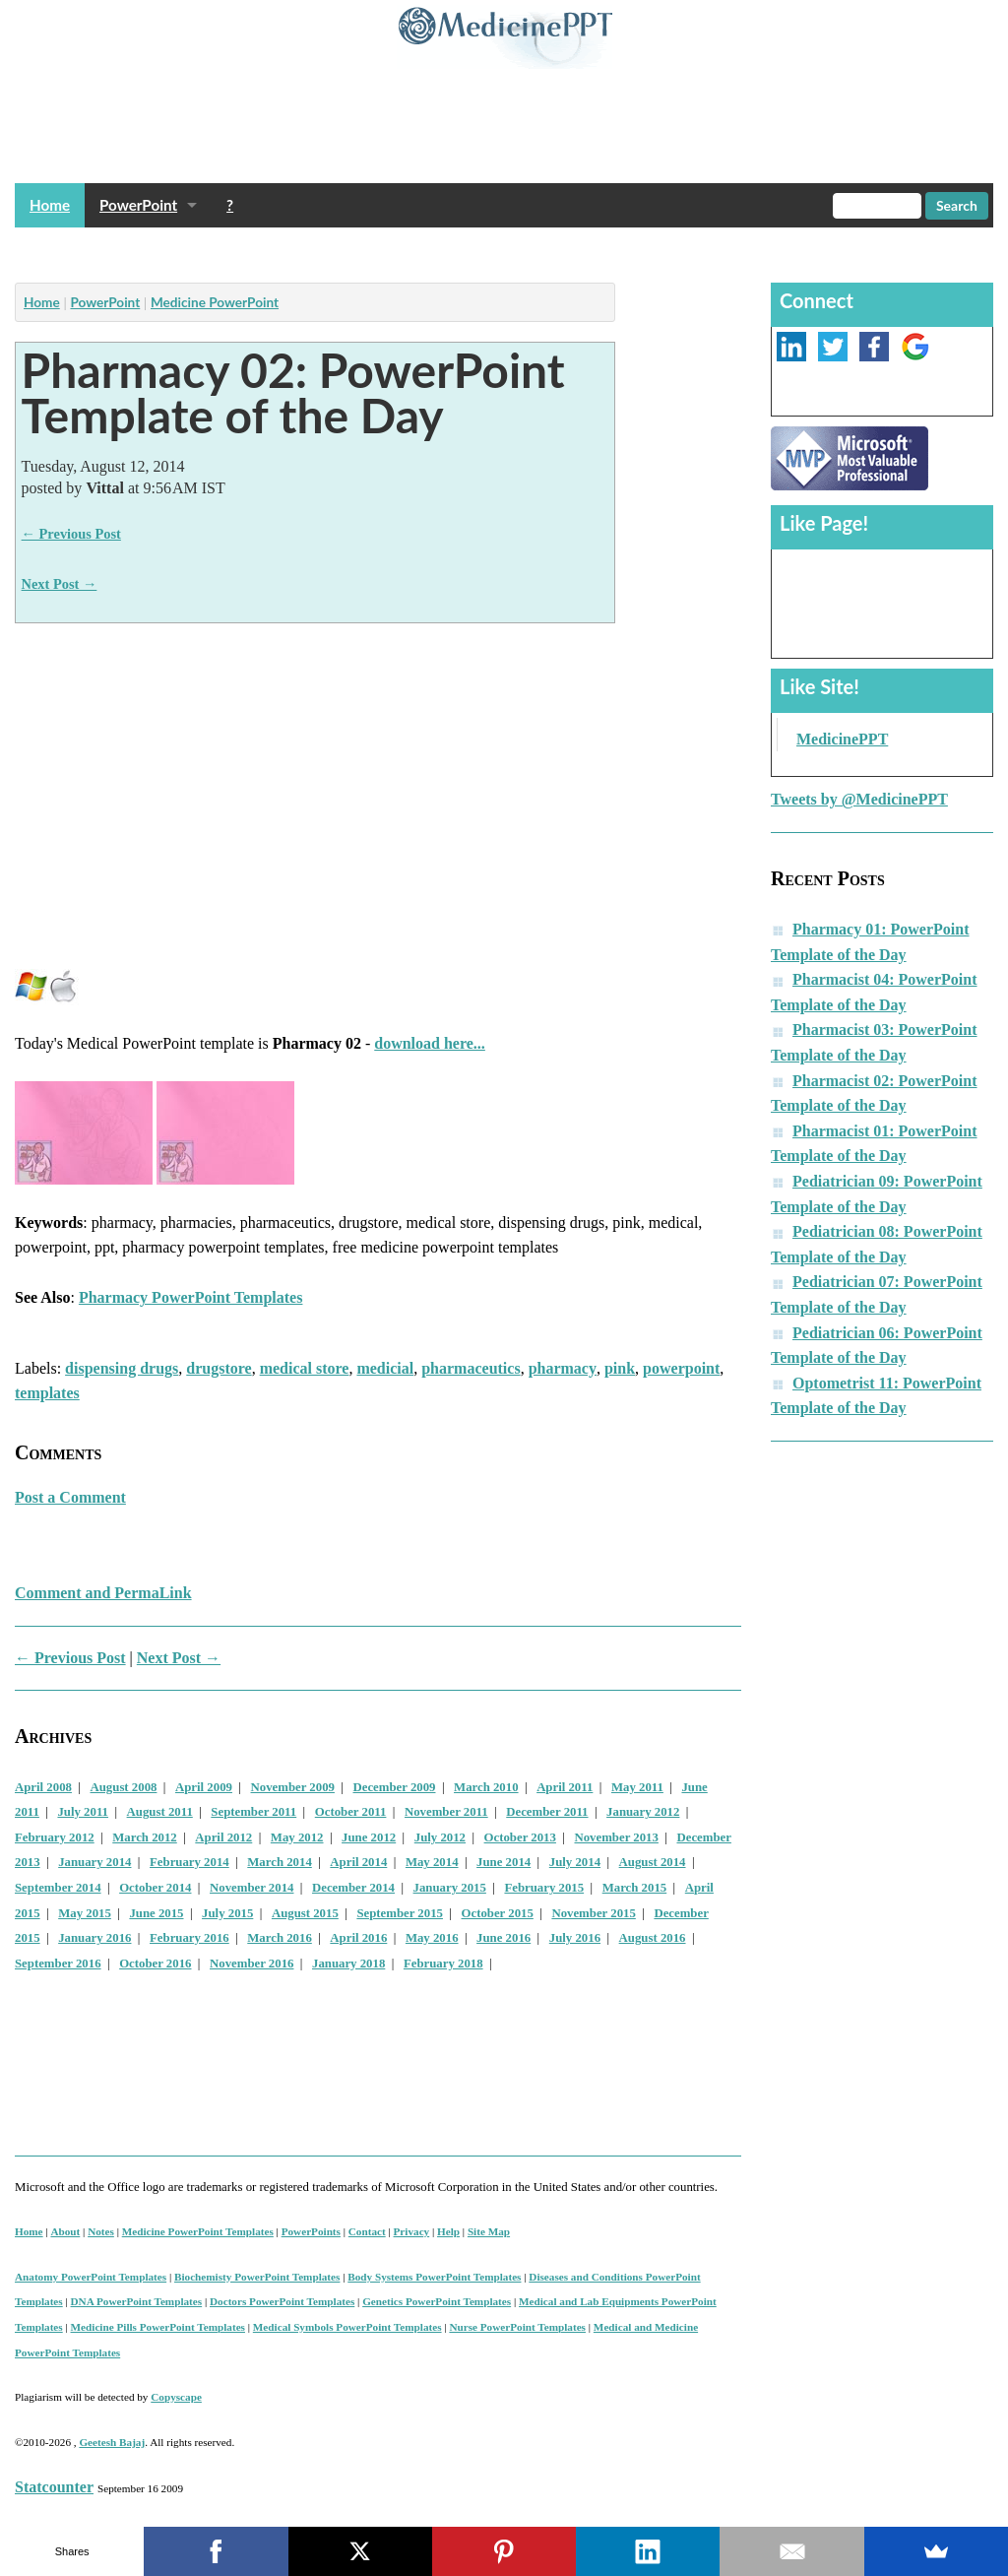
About (65, 2231)
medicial (384, 1368)
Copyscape (176, 2397)
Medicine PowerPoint (215, 302)
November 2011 (446, 1812)
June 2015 (156, 1913)
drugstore (218, 1368)
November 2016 (251, 1963)
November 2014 (251, 1888)
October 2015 (498, 1913)
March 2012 (144, 1837)
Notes (101, 2231)
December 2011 (547, 1812)
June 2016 (503, 1938)
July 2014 (574, 1862)
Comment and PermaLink (103, 1592)
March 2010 (486, 1787)
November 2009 (293, 1787)
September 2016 (58, 1963)
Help (448, 2231)
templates (47, 1393)
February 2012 (54, 1837)
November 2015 (593, 1913)
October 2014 (155, 1888)
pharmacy (563, 1368)
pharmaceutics (470, 1368)
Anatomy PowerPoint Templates (90, 2277)
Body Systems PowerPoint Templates (434, 2277)
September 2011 (253, 1812)
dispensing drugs (121, 1368)
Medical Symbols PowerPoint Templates (347, 2327)
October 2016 (155, 1963)
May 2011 (637, 1787)
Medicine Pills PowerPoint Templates (158, 2327)
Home (50, 205)
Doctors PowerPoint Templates (282, 2301)
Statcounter (54, 2487)
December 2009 (394, 1787)
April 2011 (564, 1787)
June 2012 (369, 1837)
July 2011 (82, 1812)
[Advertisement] (373, 249)
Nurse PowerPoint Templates (517, 2327)
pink (619, 1368)
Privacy (412, 2231)
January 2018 (348, 1963)
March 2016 (279, 1938)
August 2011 (160, 1812)
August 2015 (305, 1913)
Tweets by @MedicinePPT (859, 799)
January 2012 (642, 1812)
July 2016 (574, 1938)
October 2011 (351, 1812)
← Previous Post (71, 534)
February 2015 (544, 1888)
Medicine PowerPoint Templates (198, 2231)
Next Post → (59, 584)
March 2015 (634, 1888)
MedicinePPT (842, 739)
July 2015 (227, 1913)
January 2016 (94, 1938)
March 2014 (279, 1862)
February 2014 (189, 1862)
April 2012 (223, 1837)
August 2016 (652, 1938)
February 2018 (443, 1963)
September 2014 (58, 1888)
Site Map (489, 2231)
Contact (367, 2231)
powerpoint (681, 1368)
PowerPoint (138, 205)
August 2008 (124, 1787)
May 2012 (297, 1837)
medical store (304, 1368)
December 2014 (353, 1888)
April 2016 (358, 1938)
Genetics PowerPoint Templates (436, 2301)
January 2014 (94, 1862)
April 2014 (358, 1862)
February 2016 (189, 1938)
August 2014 (652, 1862)
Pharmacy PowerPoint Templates (191, 1297)
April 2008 (43, 1787)
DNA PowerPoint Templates (137, 2301)
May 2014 (432, 1862)
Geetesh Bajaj (112, 2442)
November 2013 (616, 1837)
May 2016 (432, 1938)
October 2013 (520, 1837)
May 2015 (84, 1913)
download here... (429, 1043)
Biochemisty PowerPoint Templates (257, 2277)
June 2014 (503, 1862)
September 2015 (399, 1913)
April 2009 (203, 1787)
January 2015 (449, 1888)
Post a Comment (70, 1497)
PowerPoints (311, 2231)
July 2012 (440, 1837)
